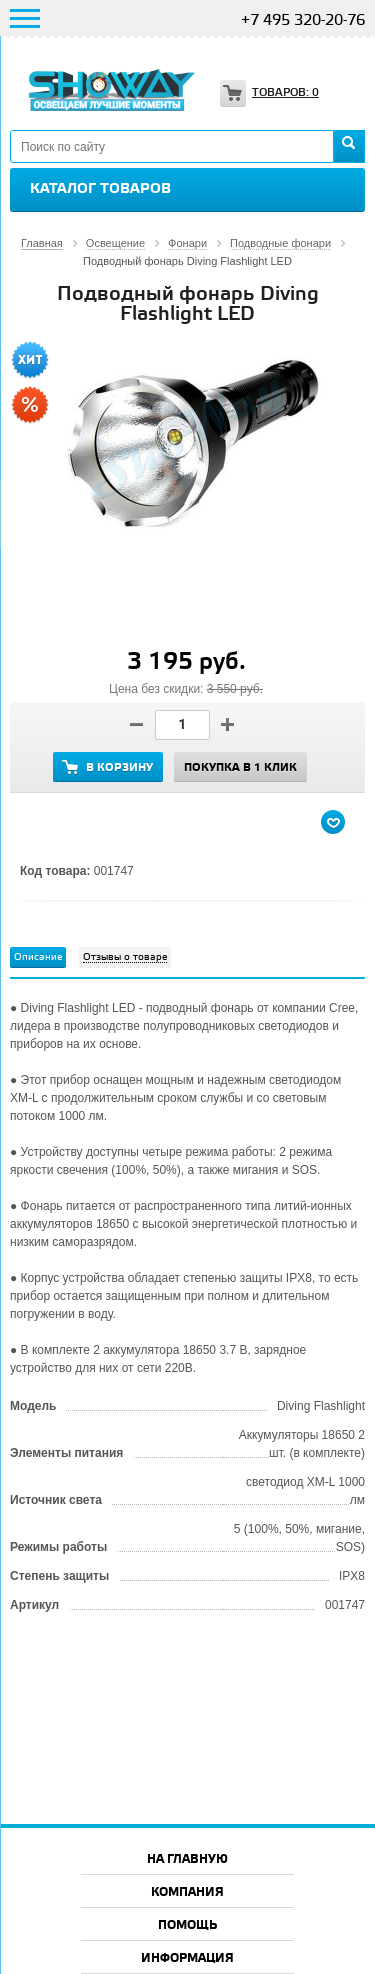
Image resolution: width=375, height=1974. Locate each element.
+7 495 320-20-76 (303, 21)
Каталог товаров (100, 189)
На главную (187, 1859)
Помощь (187, 1925)
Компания (187, 1892)
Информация (187, 1958)
